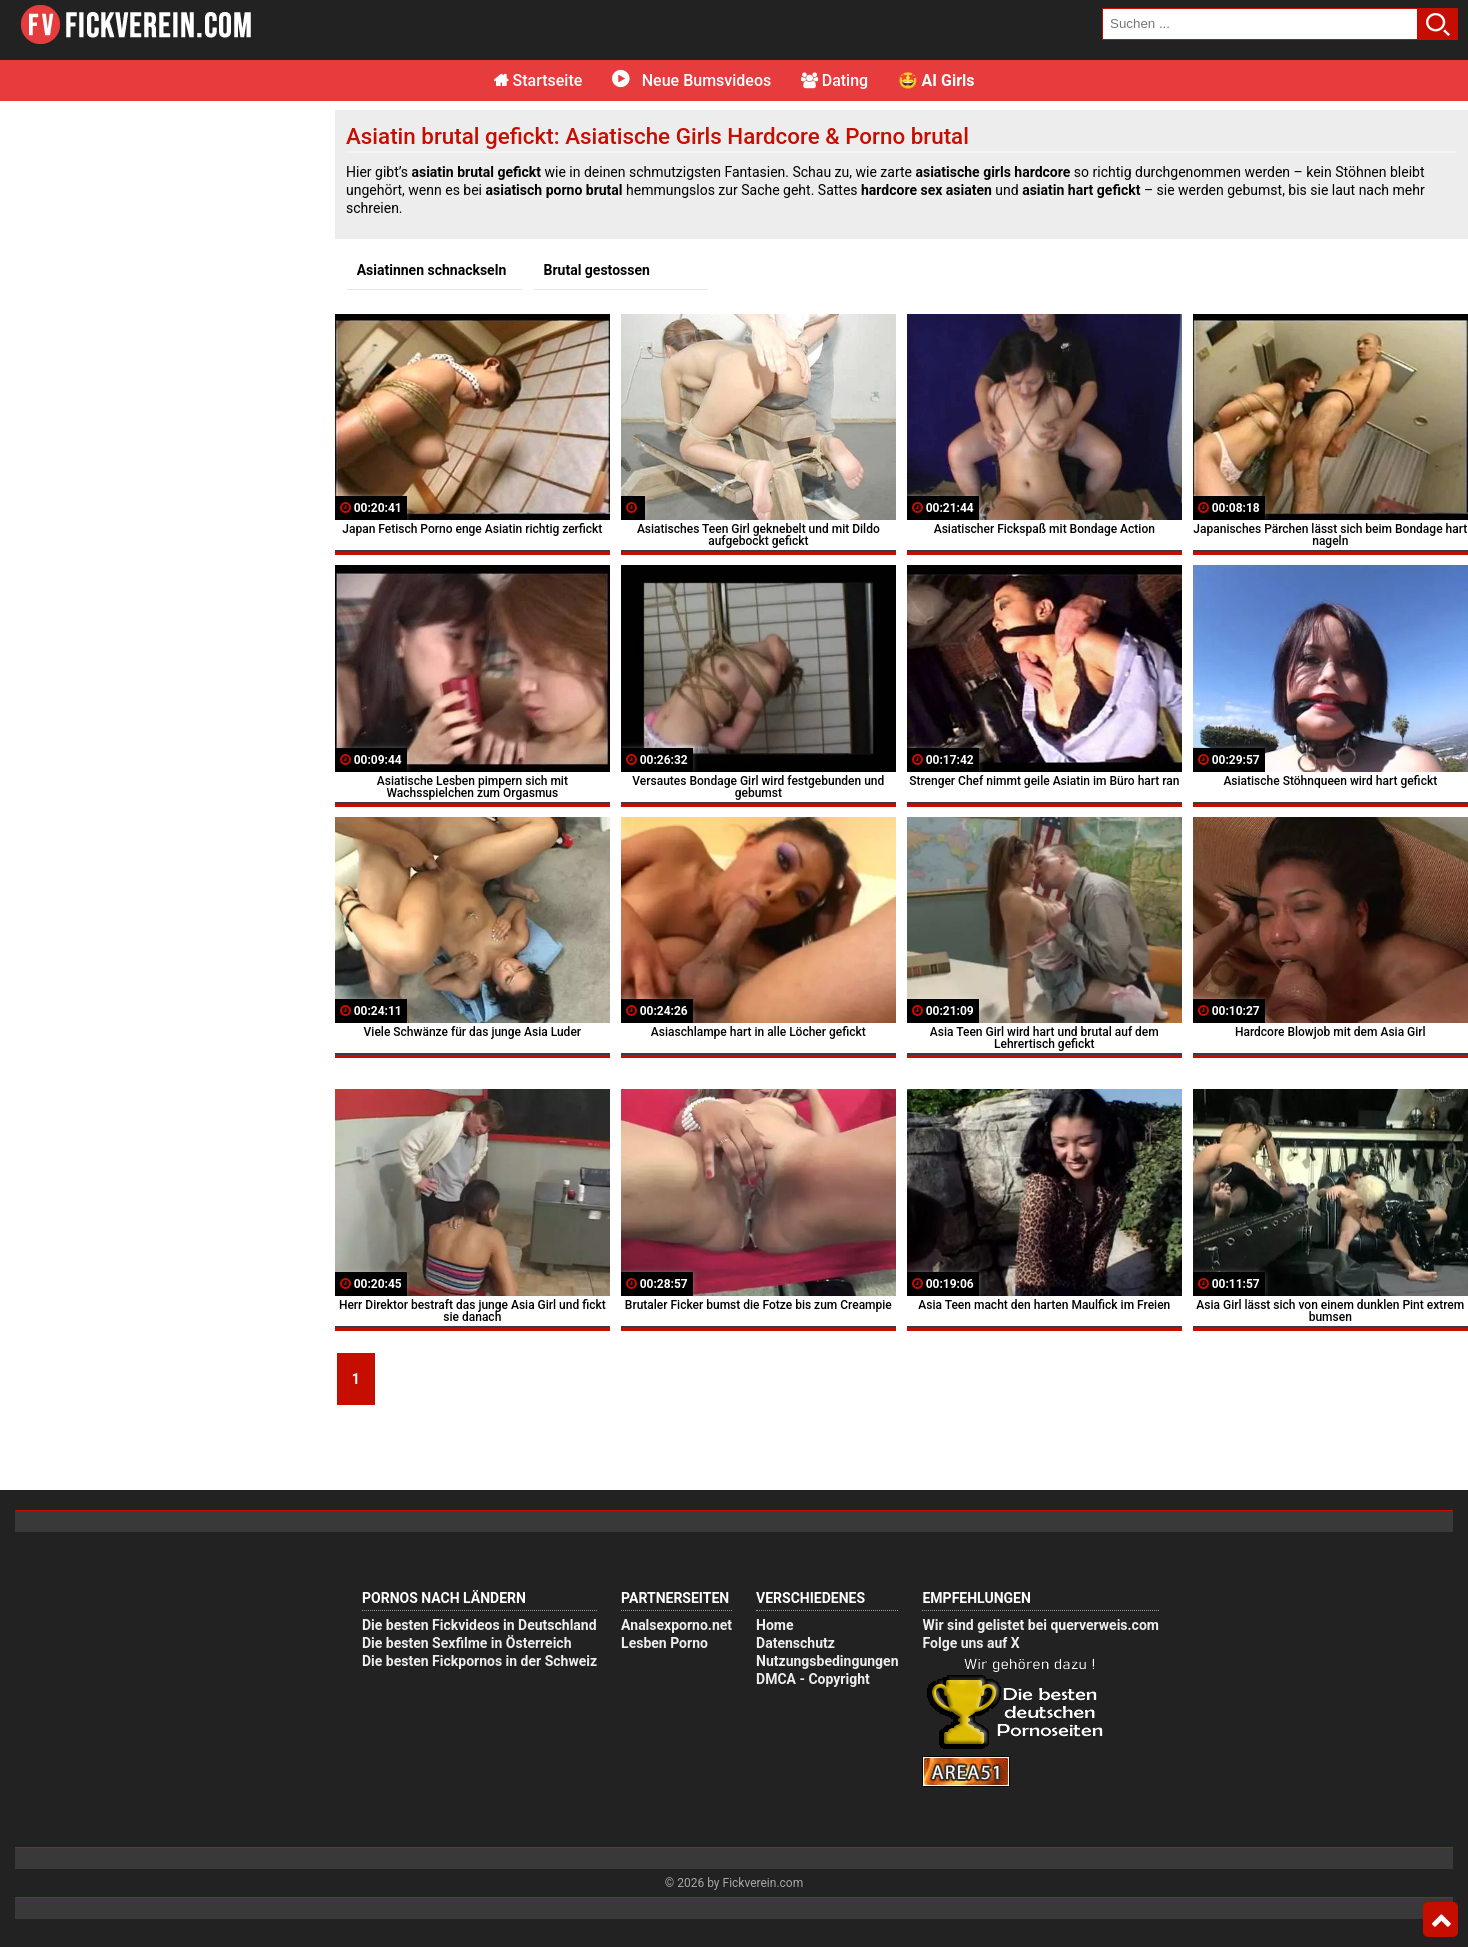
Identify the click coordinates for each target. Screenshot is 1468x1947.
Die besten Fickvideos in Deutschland (479, 1625)
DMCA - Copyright (813, 1679)
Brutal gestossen (597, 270)
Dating (834, 80)
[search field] (1260, 24)
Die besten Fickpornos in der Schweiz (479, 1661)
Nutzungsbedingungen (827, 1661)
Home (774, 1625)
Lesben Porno (664, 1643)
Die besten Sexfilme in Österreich (467, 1643)
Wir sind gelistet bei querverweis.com (1040, 1625)
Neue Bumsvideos (691, 80)
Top (1440, 1920)
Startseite (538, 80)
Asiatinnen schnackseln (432, 270)
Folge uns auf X (970, 1643)
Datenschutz (795, 1643)
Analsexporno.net (676, 1625)
